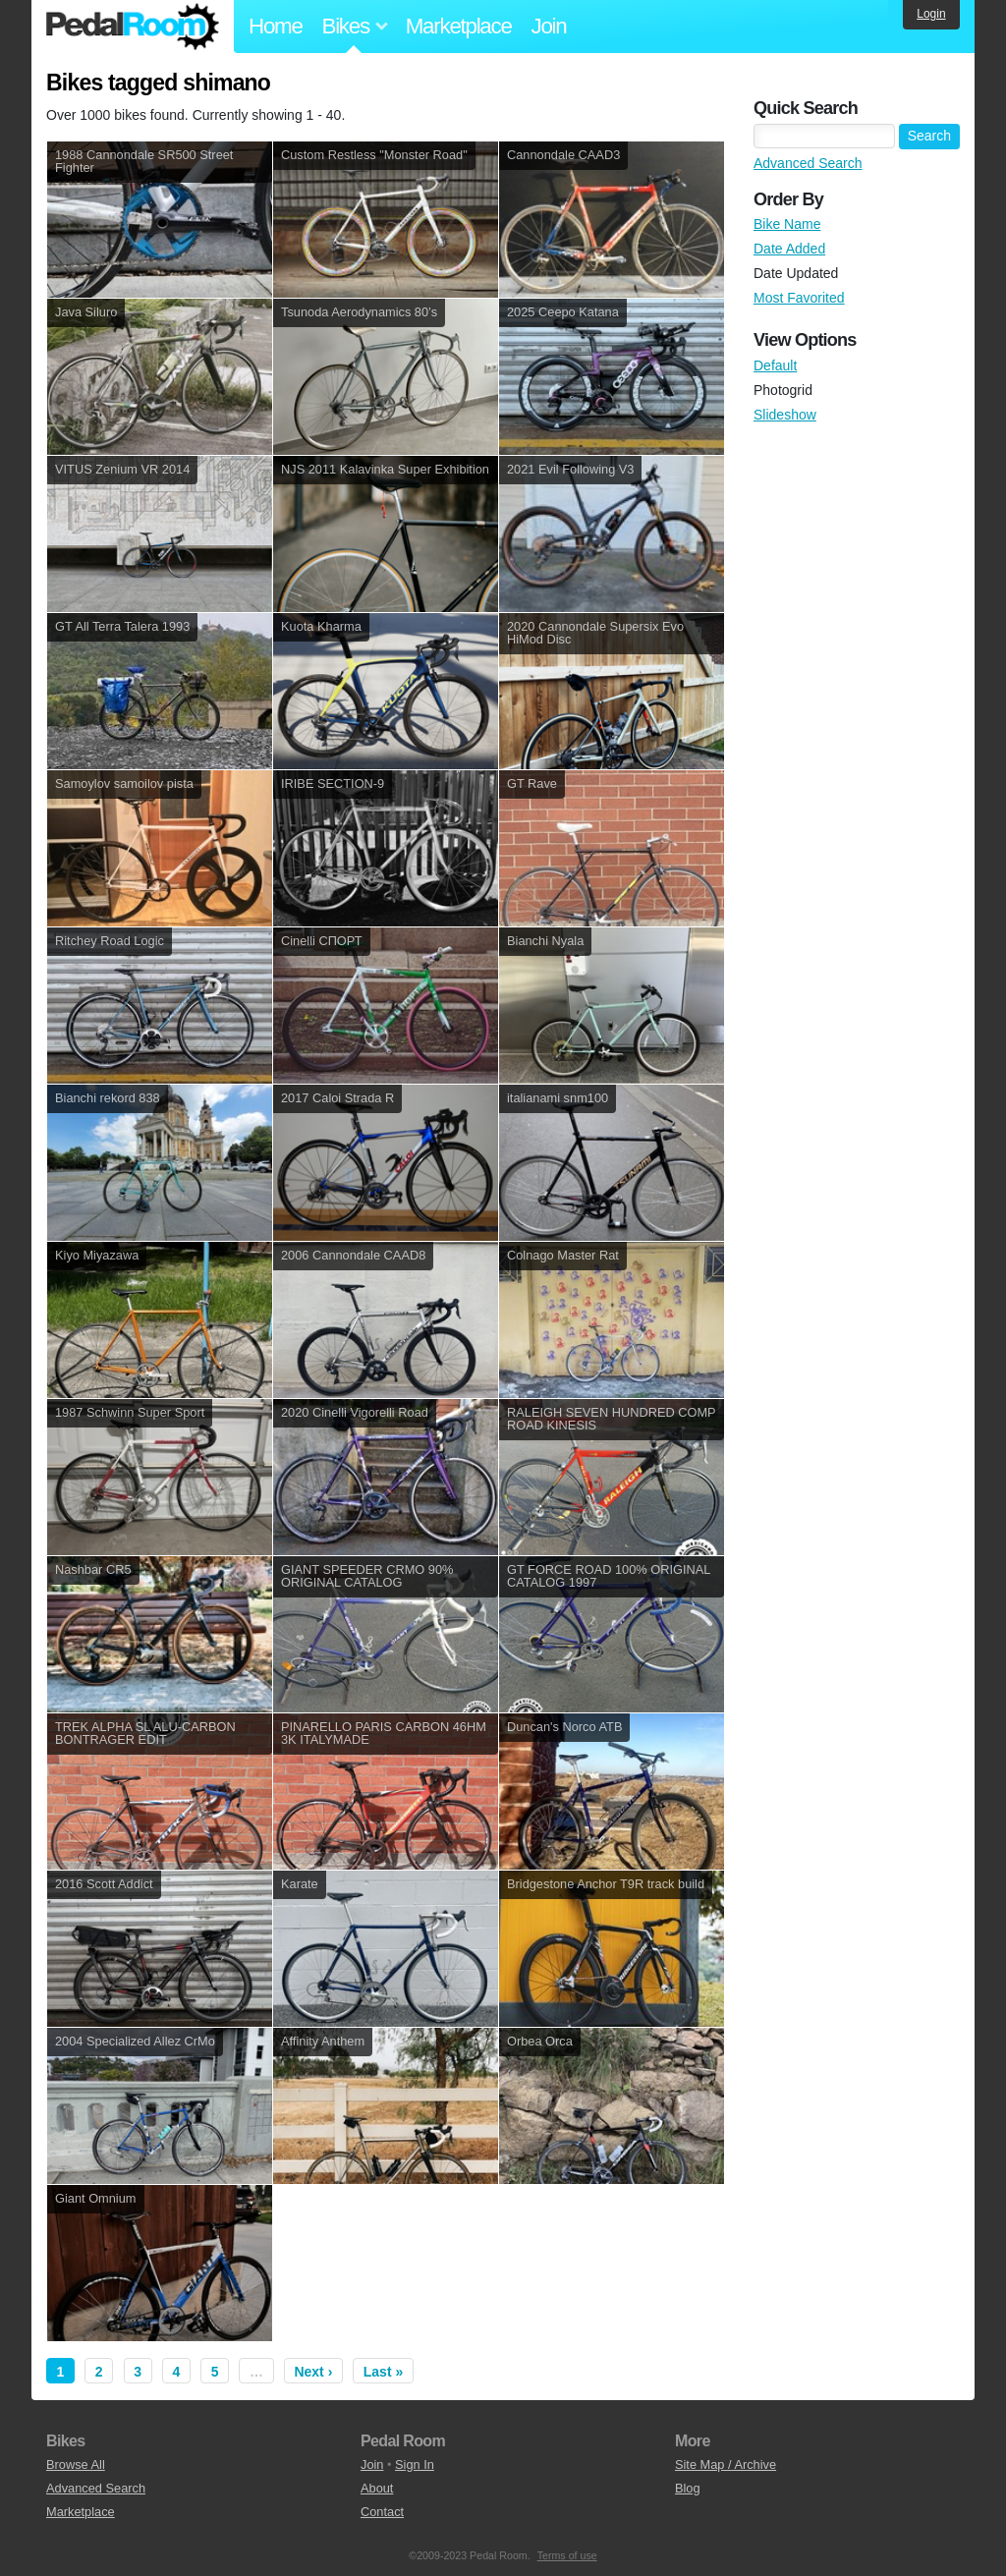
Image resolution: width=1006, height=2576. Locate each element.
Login (931, 14)
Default (775, 365)
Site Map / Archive (725, 2464)
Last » (383, 2372)
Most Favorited (799, 298)
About (377, 2488)
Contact (382, 2511)
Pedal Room (132, 26)
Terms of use (567, 2555)
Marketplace (459, 26)
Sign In (414, 2464)
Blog (687, 2488)
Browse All (75, 2464)
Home (276, 26)
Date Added (789, 248)
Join (549, 26)
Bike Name (787, 224)
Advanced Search (808, 163)
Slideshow (785, 414)
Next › (313, 2372)
